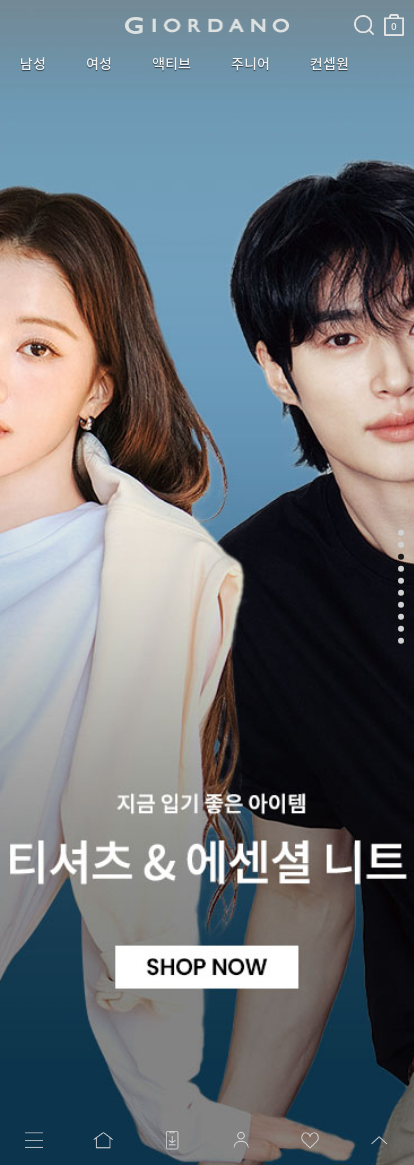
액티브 (171, 64)
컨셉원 (329, 64)
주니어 (250, 64)
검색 (364, 8)
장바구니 (394, 17)
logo (207, 25)
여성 (99, 64)
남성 (33, 64)
